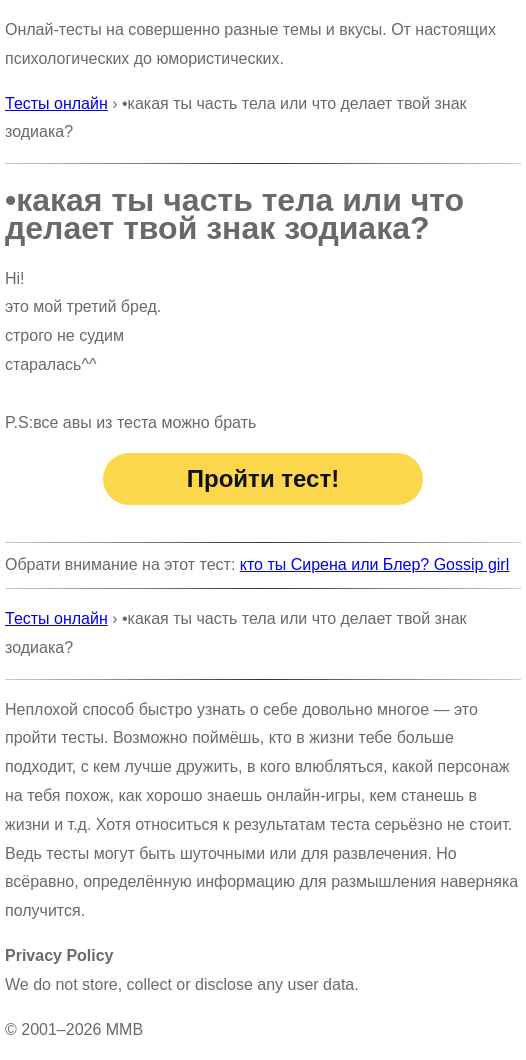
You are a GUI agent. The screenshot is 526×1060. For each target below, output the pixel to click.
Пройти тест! (263, 478)
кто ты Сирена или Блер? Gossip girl (374, 564)
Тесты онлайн (56, 103)
